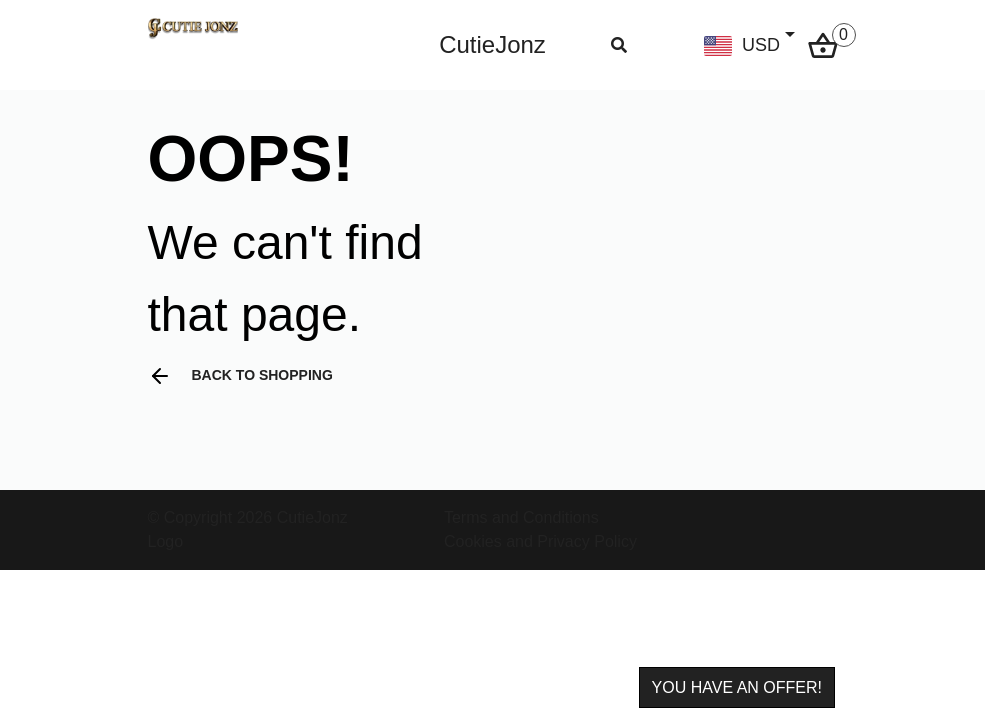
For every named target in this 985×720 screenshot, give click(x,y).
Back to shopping (240, 376)
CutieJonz (492, 44)
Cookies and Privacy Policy (540, 541)
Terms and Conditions (521, 517)
